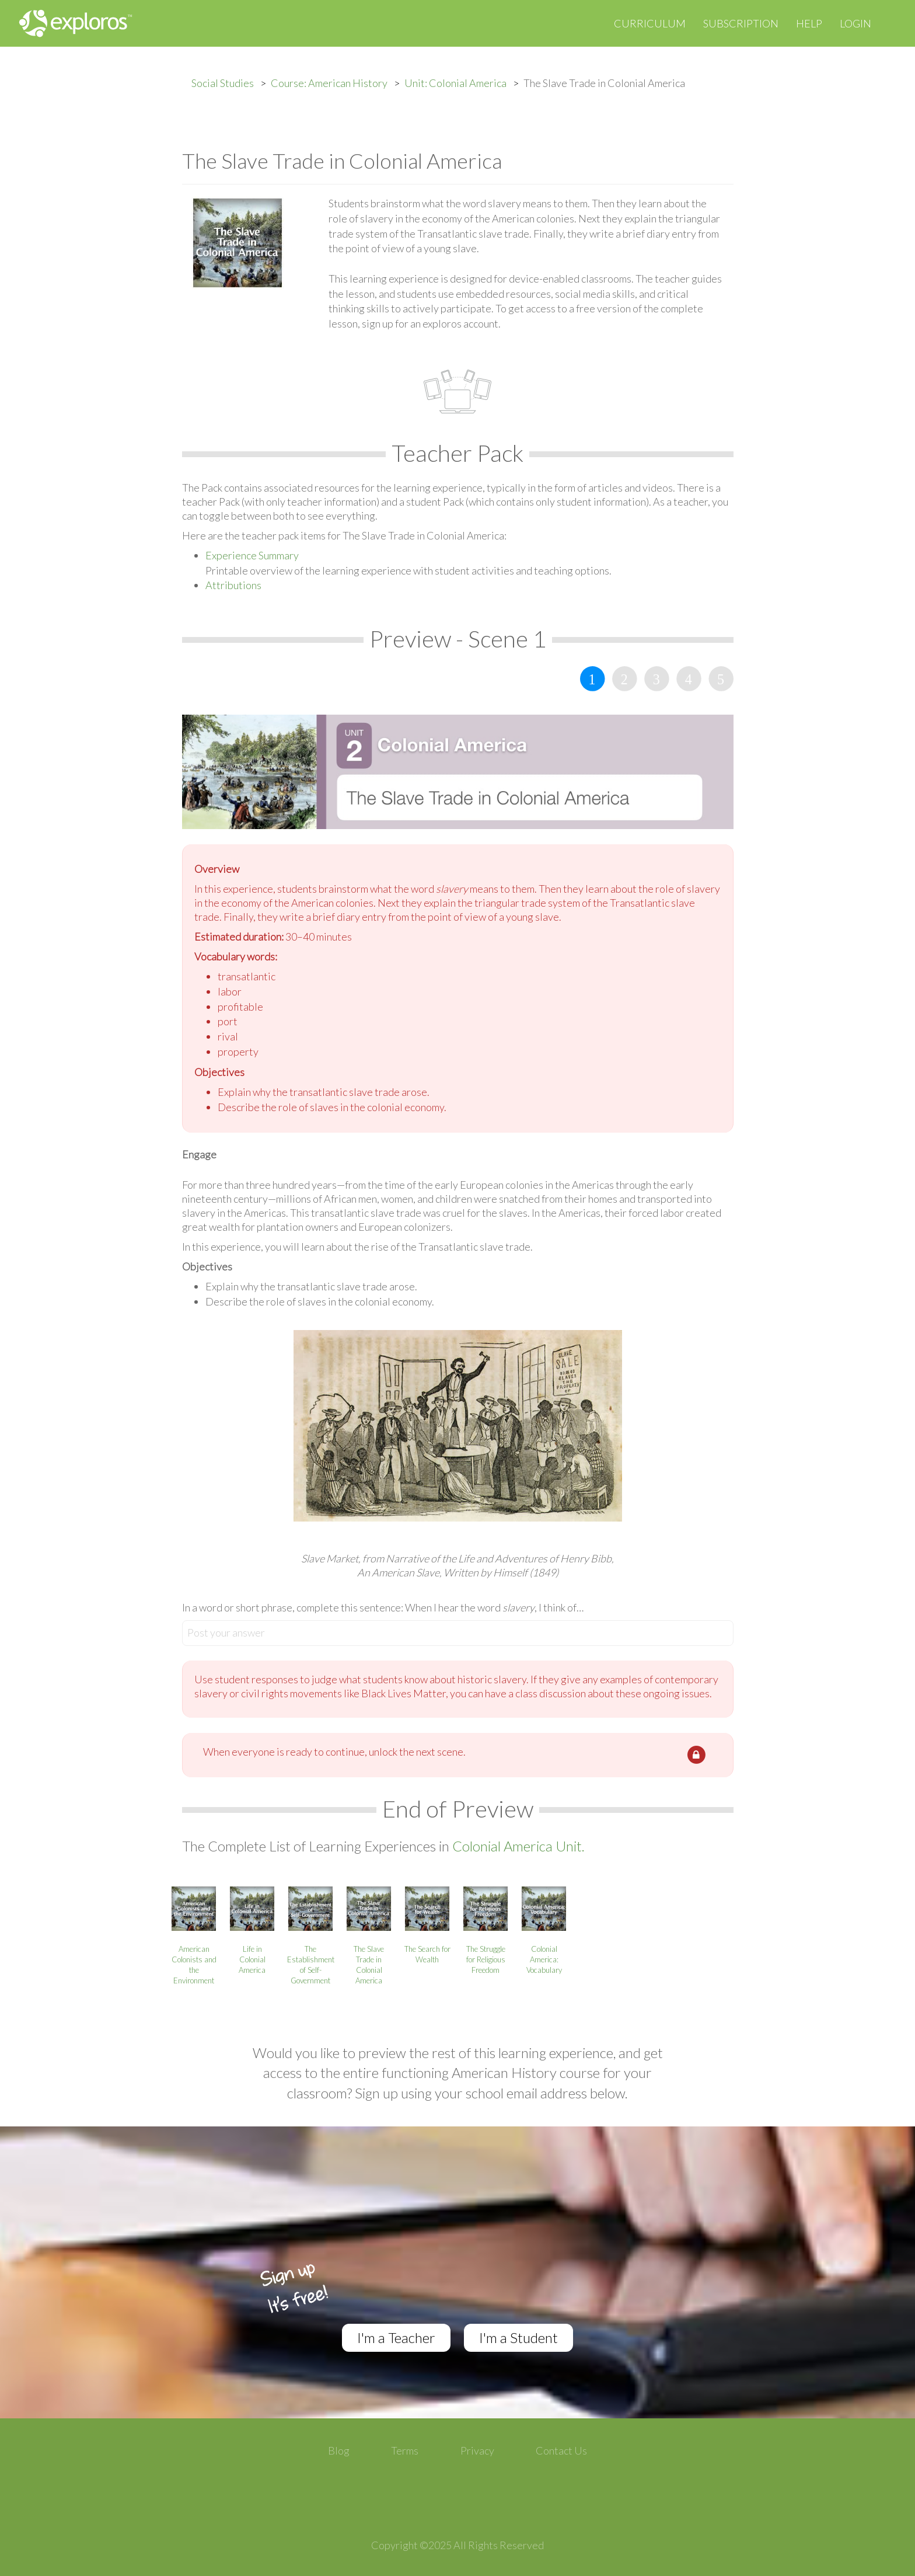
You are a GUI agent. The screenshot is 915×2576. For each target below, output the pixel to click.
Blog (339, 2450)
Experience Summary (252, 555)
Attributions (233, 585)
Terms (404, 2450)
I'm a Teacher (396, 2337)
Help (809, 23)
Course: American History (329, 82)
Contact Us (561, 2450)
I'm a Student (518, 2337)
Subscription (740, 23)
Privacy (477, 2450)
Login (855, 23)
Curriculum (650, 23)
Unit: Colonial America (455, 82)
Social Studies (222, 82)
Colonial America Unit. (518, 1845)
